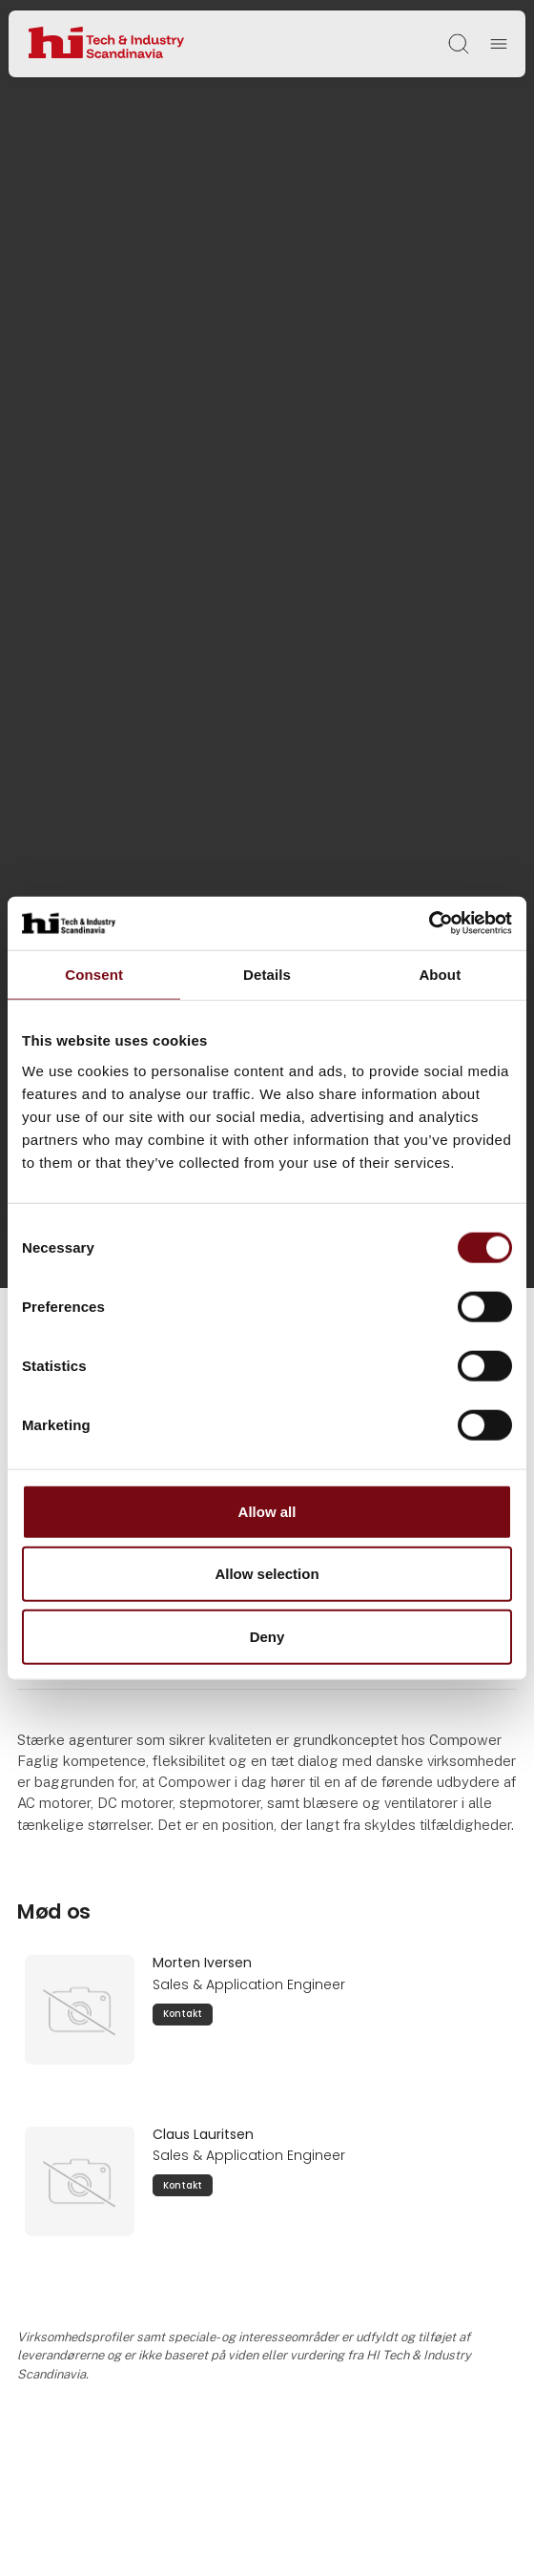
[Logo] (106, 43)
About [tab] (440, 974)
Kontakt (182, 2013)
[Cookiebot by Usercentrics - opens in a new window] (428, 923)
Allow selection (266, 1574)
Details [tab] (267, 974)
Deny (267, 1636)
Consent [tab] (94, 974)
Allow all (267, 1511)
